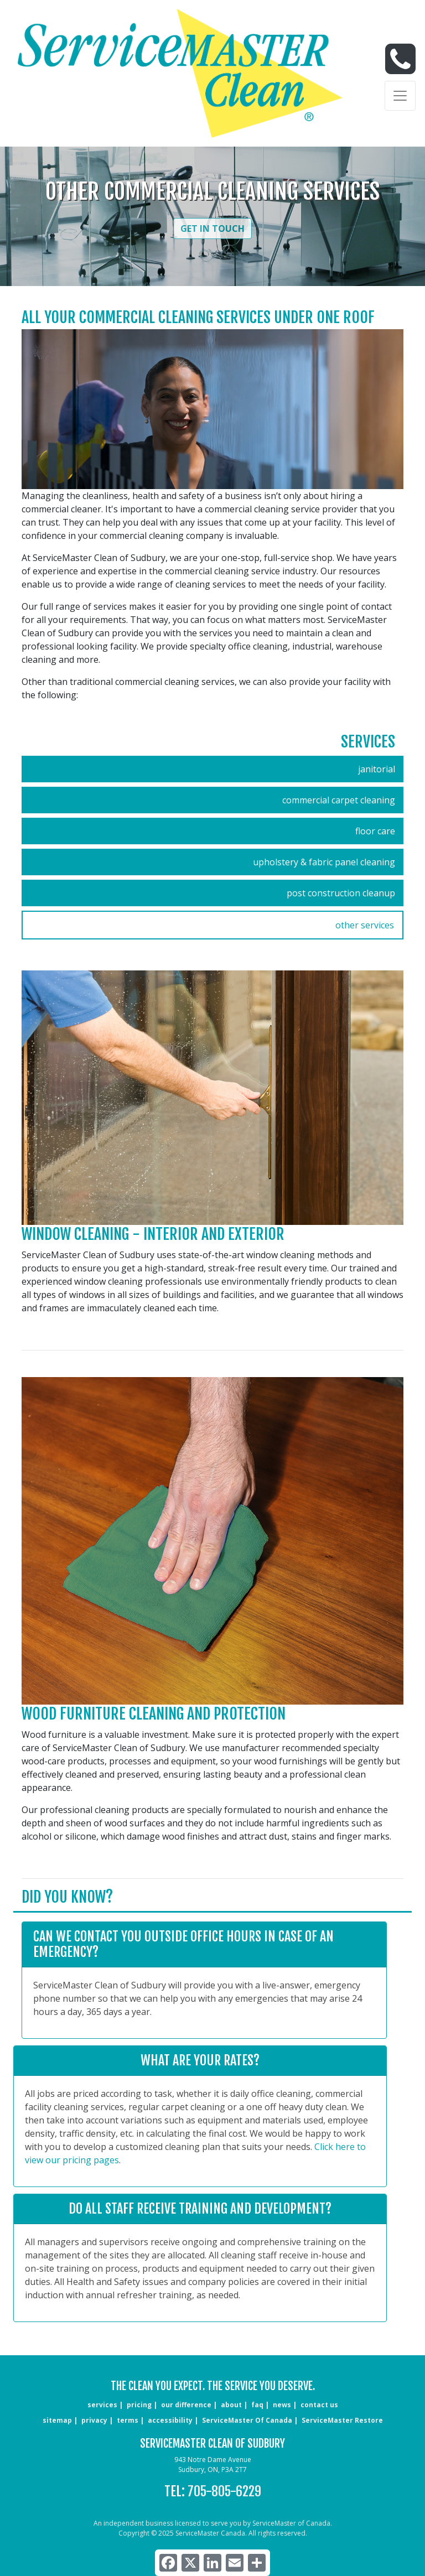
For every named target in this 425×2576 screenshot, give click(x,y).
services (102, 2404)
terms (127, 2420)
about (231, 2404)
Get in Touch (212, 228)
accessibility (170, 2420)
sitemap (57, 2420)
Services (368, 741)
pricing (139, 2404)
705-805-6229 (224, 2491)
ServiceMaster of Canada (247, 2420)
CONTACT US (319, 2404)
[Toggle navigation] (400, 96)
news (282, 2404)
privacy (94, 2420)
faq (257, 2404)
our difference (186, 2404)
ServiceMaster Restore (342, 2420)
